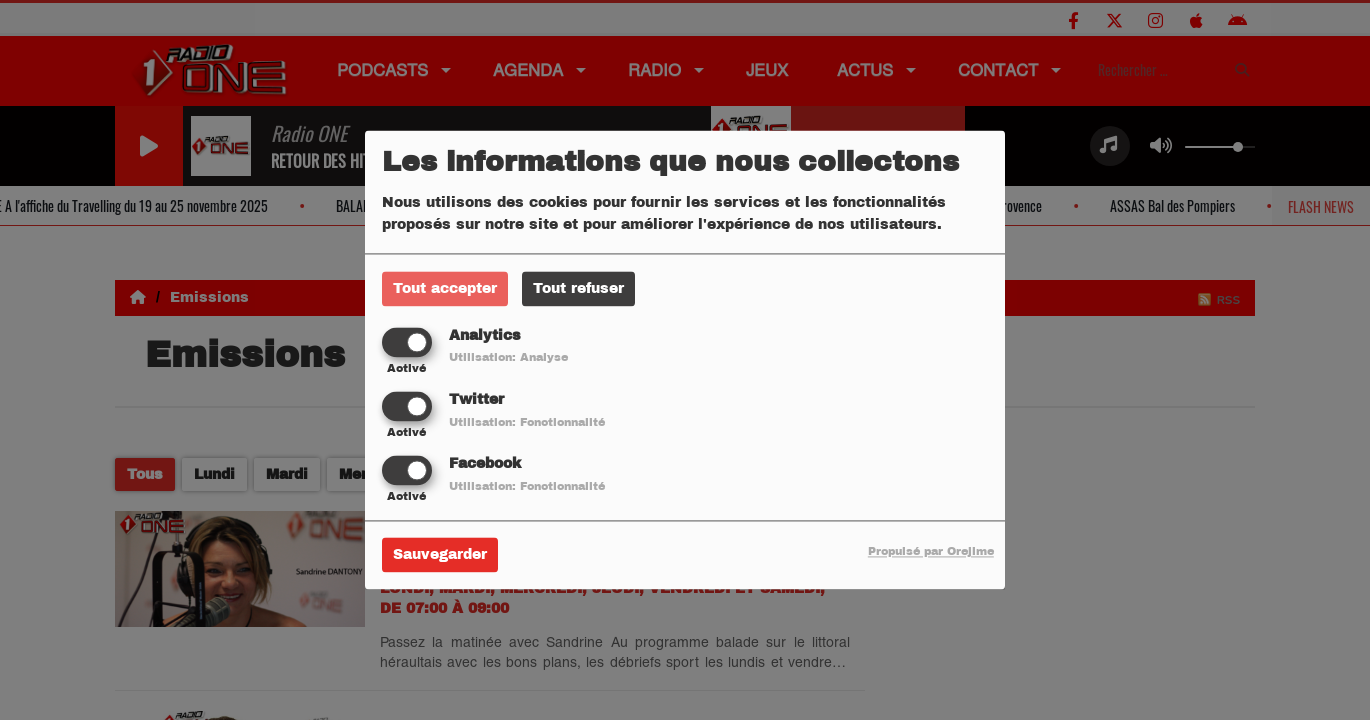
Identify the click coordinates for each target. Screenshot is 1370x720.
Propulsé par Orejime (931, 552)
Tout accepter (445, 288)
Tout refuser (578, 288)
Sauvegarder (440, 555)
